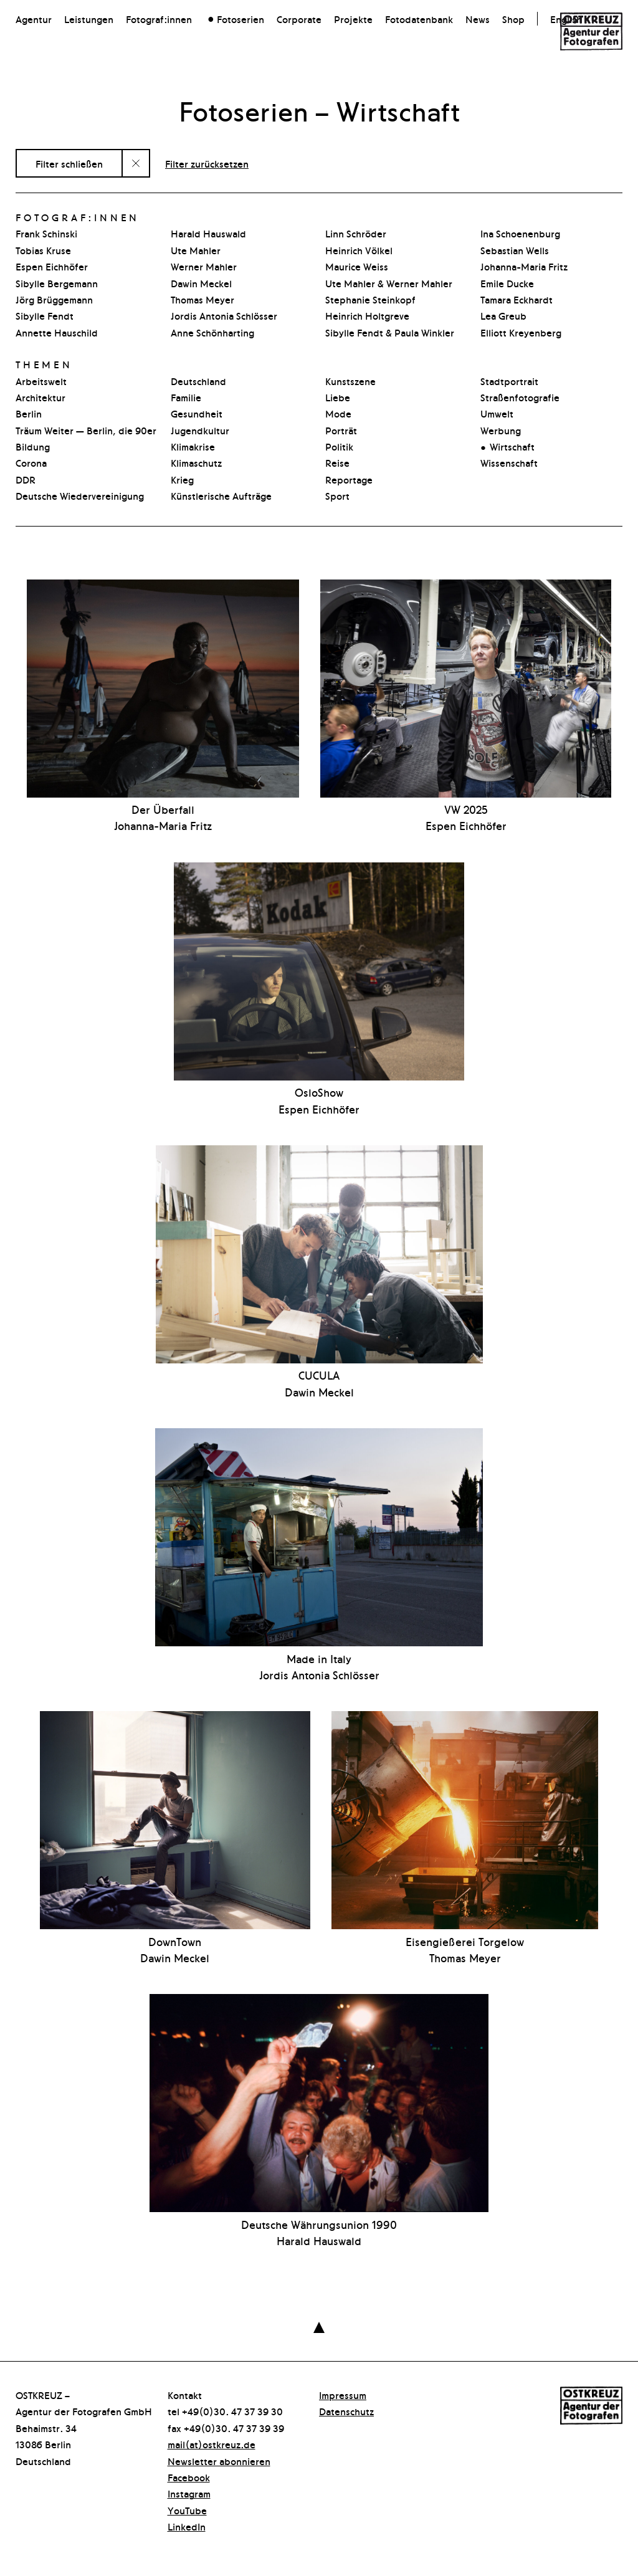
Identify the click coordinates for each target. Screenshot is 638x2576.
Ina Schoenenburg (520, 233)
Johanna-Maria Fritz (524, 266)
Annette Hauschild (57, 332)
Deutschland (198, 381)
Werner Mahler (204, 266)
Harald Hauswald (208, 233)
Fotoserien (240, 19)
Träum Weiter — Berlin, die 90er (86, 430)
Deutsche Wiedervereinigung (80, 495)
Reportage (349, 479)
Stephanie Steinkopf (370, 299)
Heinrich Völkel (359, 250)
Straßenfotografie (519, 397)
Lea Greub (503, 315)
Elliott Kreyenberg (520, 332)
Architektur (40, 397)
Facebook (189, 2477)
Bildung (33, 446)
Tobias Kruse (43, 250)
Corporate (299, 19)
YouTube (187, 2510)
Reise (337, 462)
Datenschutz (346, 2411)
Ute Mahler (196, 250)
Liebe (337, 397)
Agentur (34, 19)
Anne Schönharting (212, 332)
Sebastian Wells (514, 250)
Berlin (29, 413)
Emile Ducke (507, 283)
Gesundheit (196, 413)
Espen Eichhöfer (52, 266)
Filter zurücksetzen (207, 163)
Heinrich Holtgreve (367, 315)
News (477, 19)
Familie (186, 397)
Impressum (342, 2395)
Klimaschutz (196, 462)
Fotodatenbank (419, 19)
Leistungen (88, 19)
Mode (338, 413)
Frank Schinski (46, 233)
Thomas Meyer (202, 299)
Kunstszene (350, 381)
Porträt (341, 430)
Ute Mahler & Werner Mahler (388, 283)
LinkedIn (187, 2526)
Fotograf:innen (159, 19)
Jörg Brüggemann (54, 299)
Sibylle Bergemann (57, 283)
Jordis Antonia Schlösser (224, 315)
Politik (339, 446)
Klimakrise (193, 446)
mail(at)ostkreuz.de (211, 2444)
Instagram (189, 2493)
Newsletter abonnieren (219, 2461)
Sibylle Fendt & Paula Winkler (389, 332)
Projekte (353, 19)
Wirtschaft (512, 446)
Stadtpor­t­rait (509, 381)
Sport (337, 495)
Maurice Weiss (356, 266)
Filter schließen (69, 163)
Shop (513, 19)
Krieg (182, 479)
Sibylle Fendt (45, 315)
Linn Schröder (355, 233)
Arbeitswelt (41, 381)
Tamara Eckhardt (516, 299)
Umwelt (496, 413)
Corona (31, 462)
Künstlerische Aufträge (221, 495)
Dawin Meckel (201, 283)
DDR (26, 479)
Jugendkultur (200, 430)
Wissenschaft (509, 462)
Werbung (500, 430)
